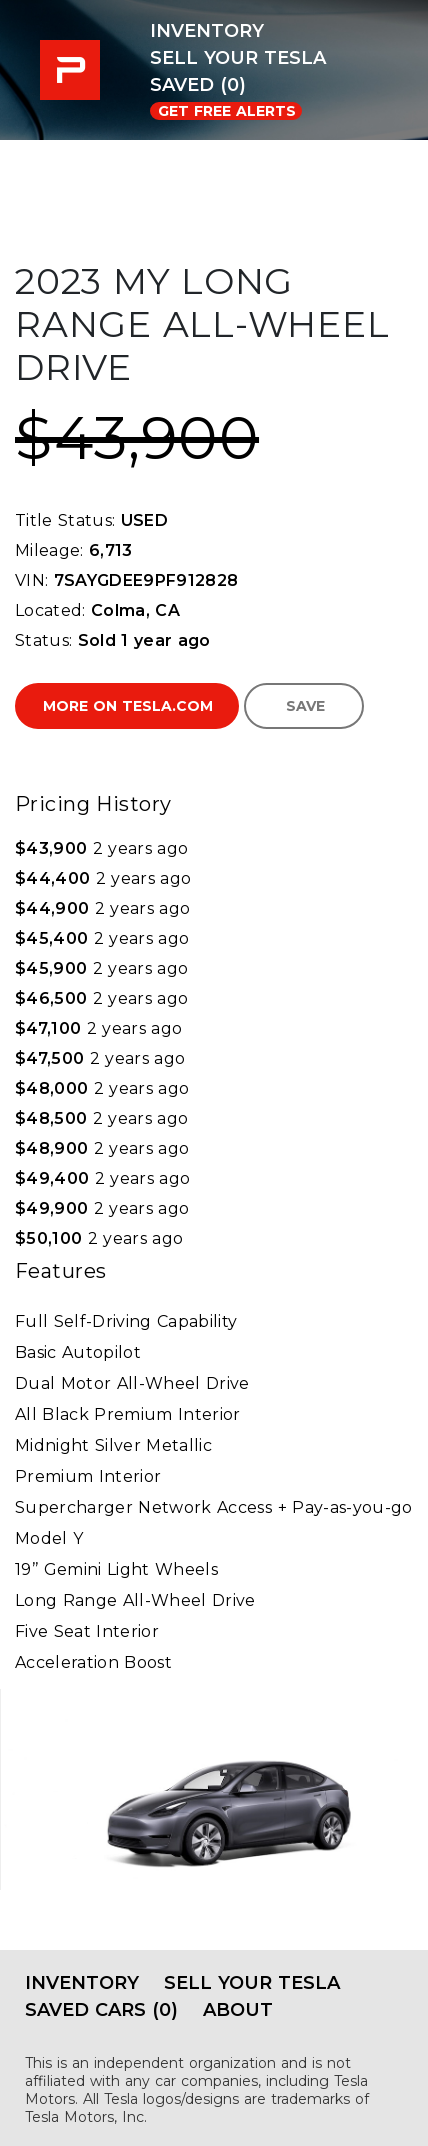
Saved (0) (198, 85)
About (238, 2010)
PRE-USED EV (75, 70)
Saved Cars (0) (101, 2010)
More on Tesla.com (128, 706)
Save (305, 706)
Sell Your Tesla (238, 58)
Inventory (207, 31)
